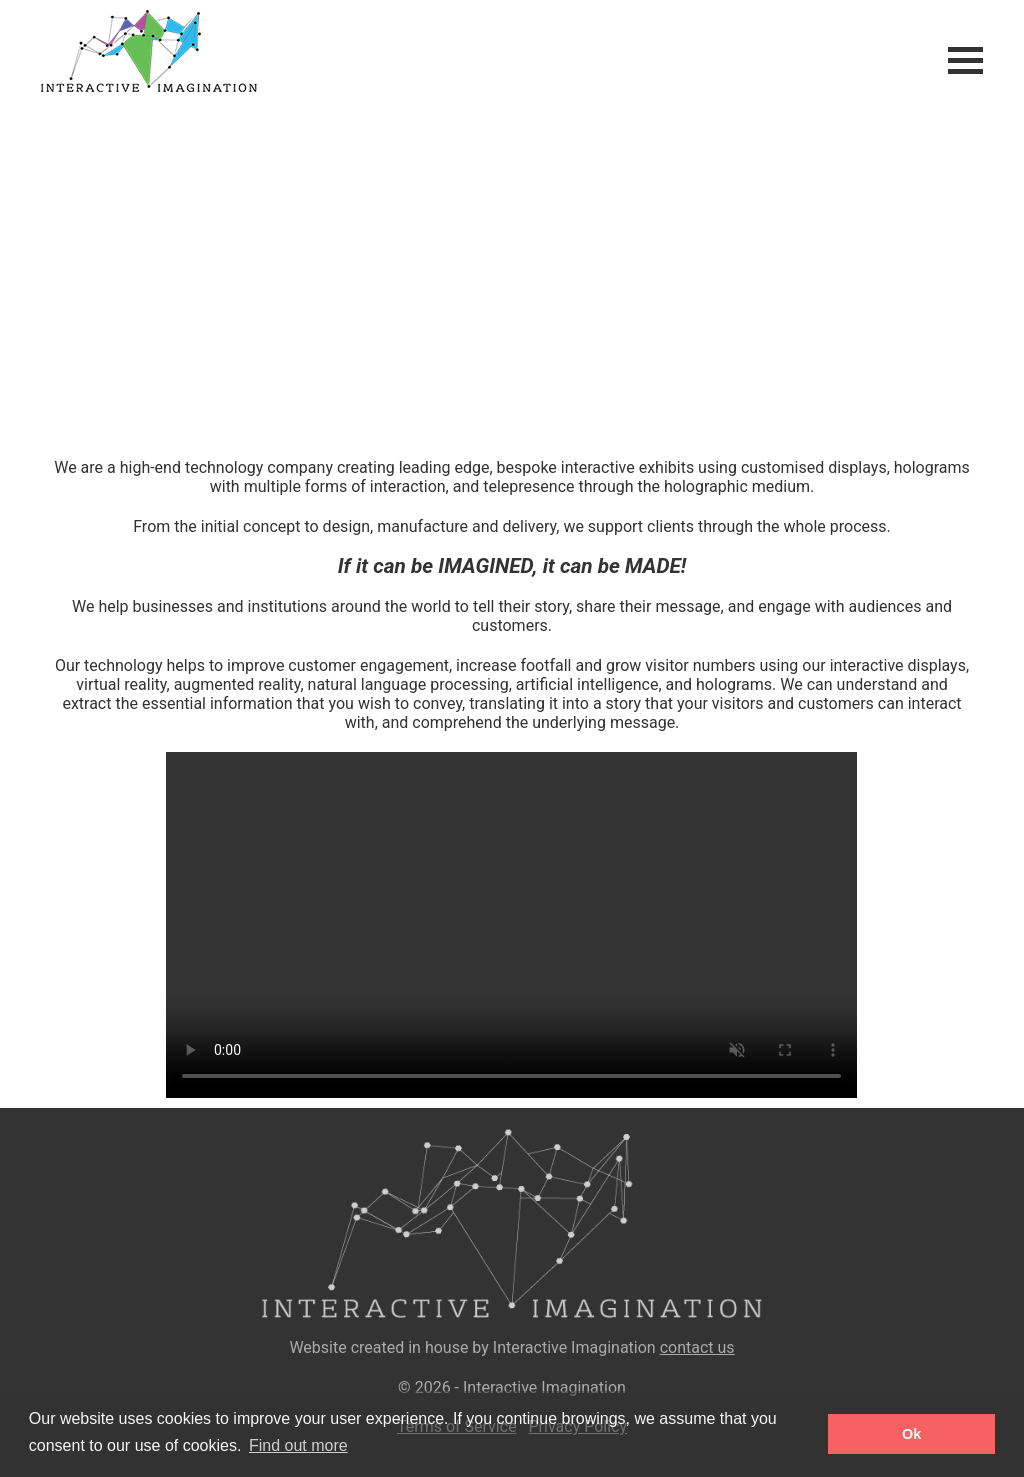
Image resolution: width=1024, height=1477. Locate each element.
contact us (697, 1347)
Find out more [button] (298, 1445)
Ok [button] (911, 1434)
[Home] (128, 86)
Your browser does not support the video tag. (511, 275)
